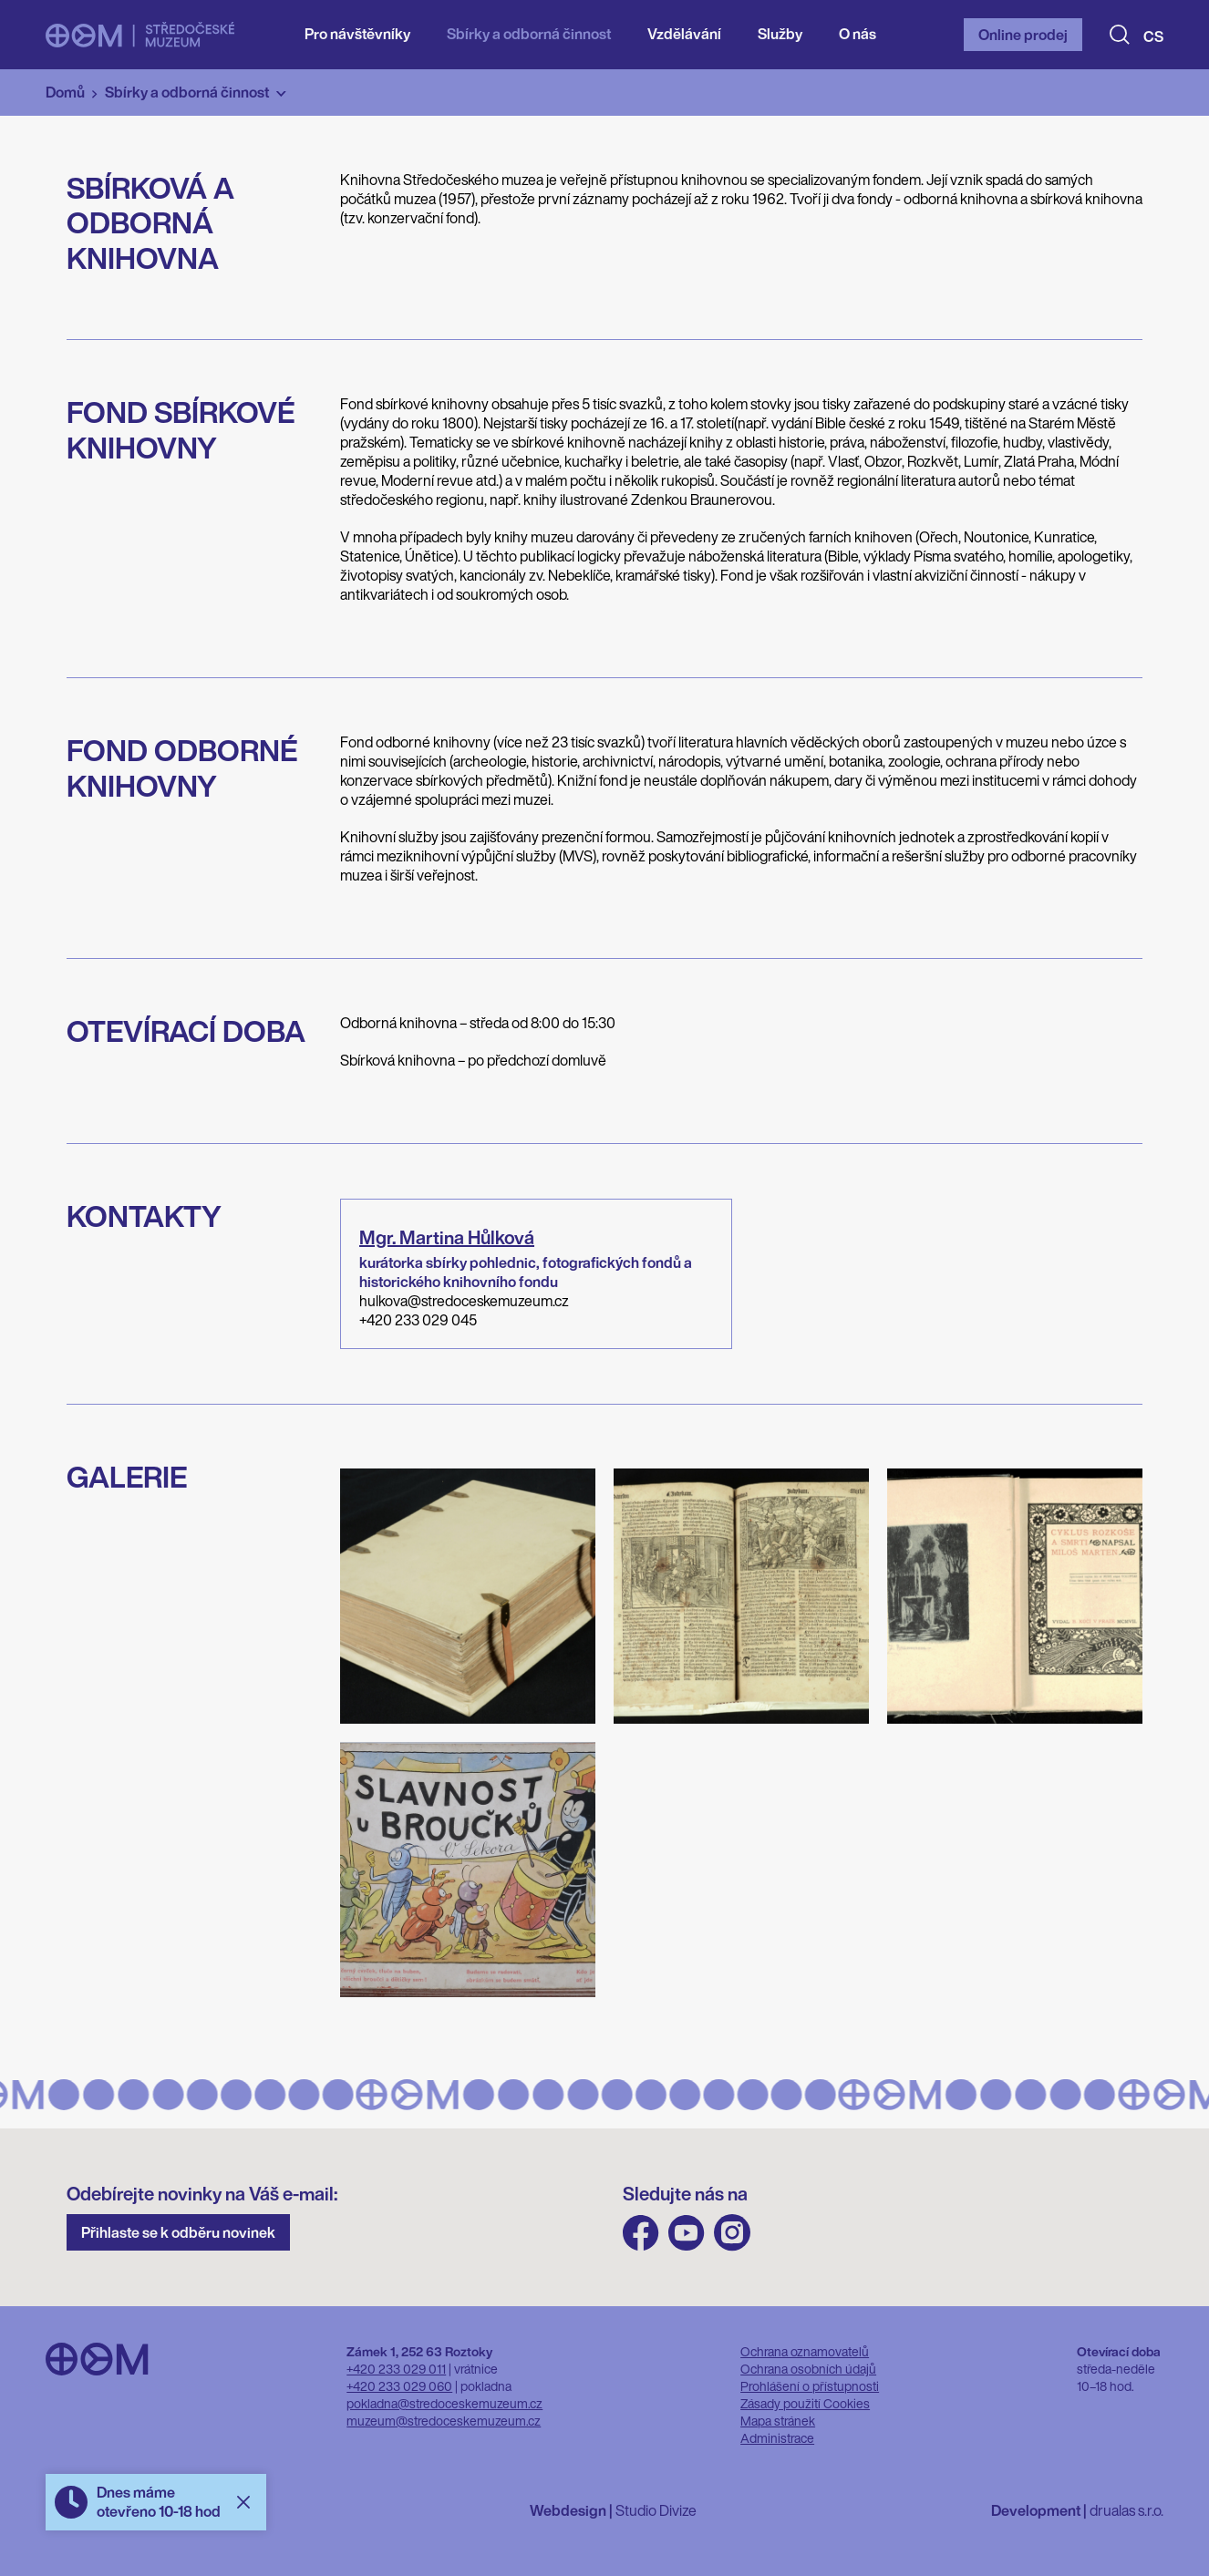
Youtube (686, 2232)
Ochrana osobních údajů (808, 2368)
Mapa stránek (777, 2420)
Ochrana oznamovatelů (804, 2351)
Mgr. (446, 1237)
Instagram (732, 2232)
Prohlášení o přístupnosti (809, 2386)
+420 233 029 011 (396, 2368)
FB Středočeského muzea (641, 2232)
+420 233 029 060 (399, 2386)
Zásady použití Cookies (805, 2403)
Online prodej (1023, 35)
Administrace (777, 2437)
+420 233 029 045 (418, 1320)
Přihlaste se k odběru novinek (178, 2232)
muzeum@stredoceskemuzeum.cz (443, 2420)
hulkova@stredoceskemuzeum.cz (464, 1301)
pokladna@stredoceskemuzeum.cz (444, 2403)
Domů (65, 92)
